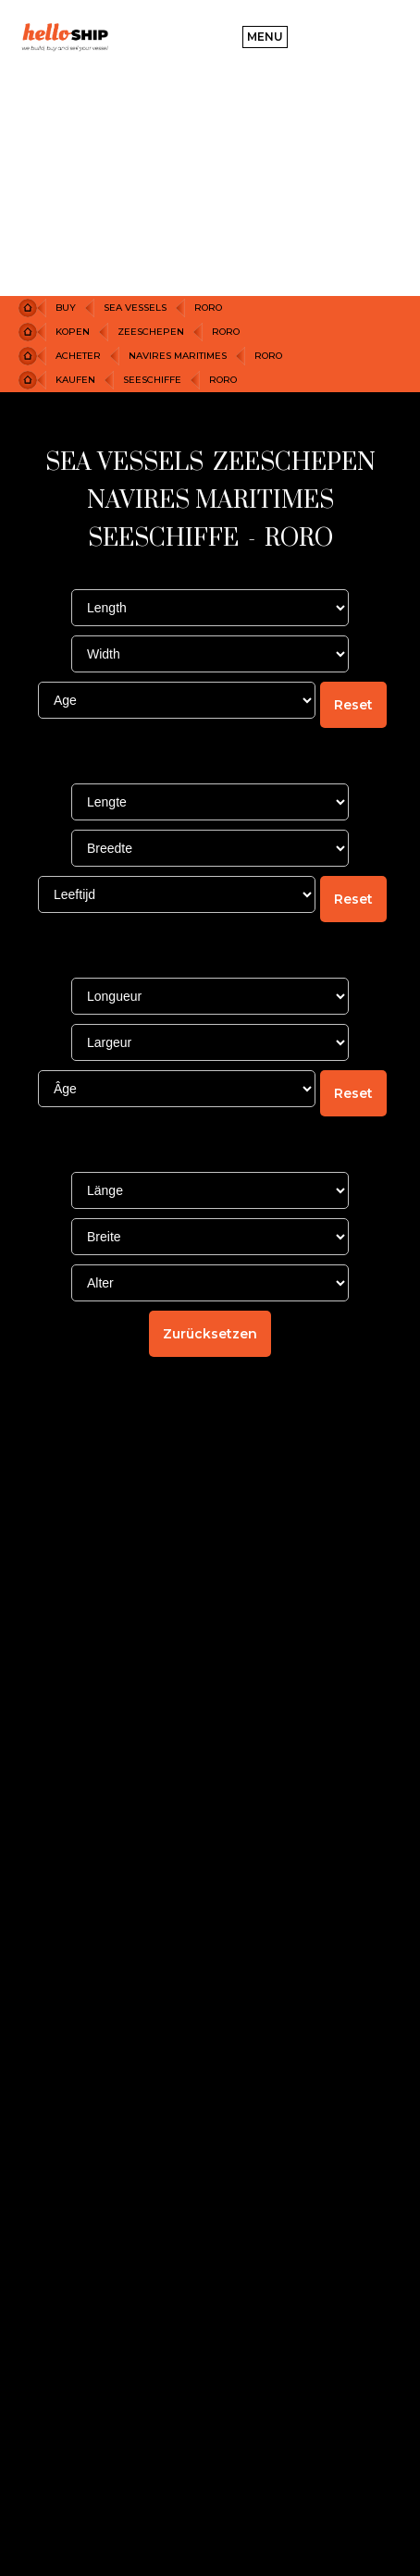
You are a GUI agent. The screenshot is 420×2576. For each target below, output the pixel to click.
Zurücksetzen (210, 1333)
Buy (66, 308)
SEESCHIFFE (152, 380)
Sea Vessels (135, 308)
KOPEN (73, 332)
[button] (265, 37)
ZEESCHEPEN (150, 332)
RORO (208, 308)
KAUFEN (75, 380)
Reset (353, 704)
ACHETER (78, 356)
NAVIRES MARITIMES (178, 356)
